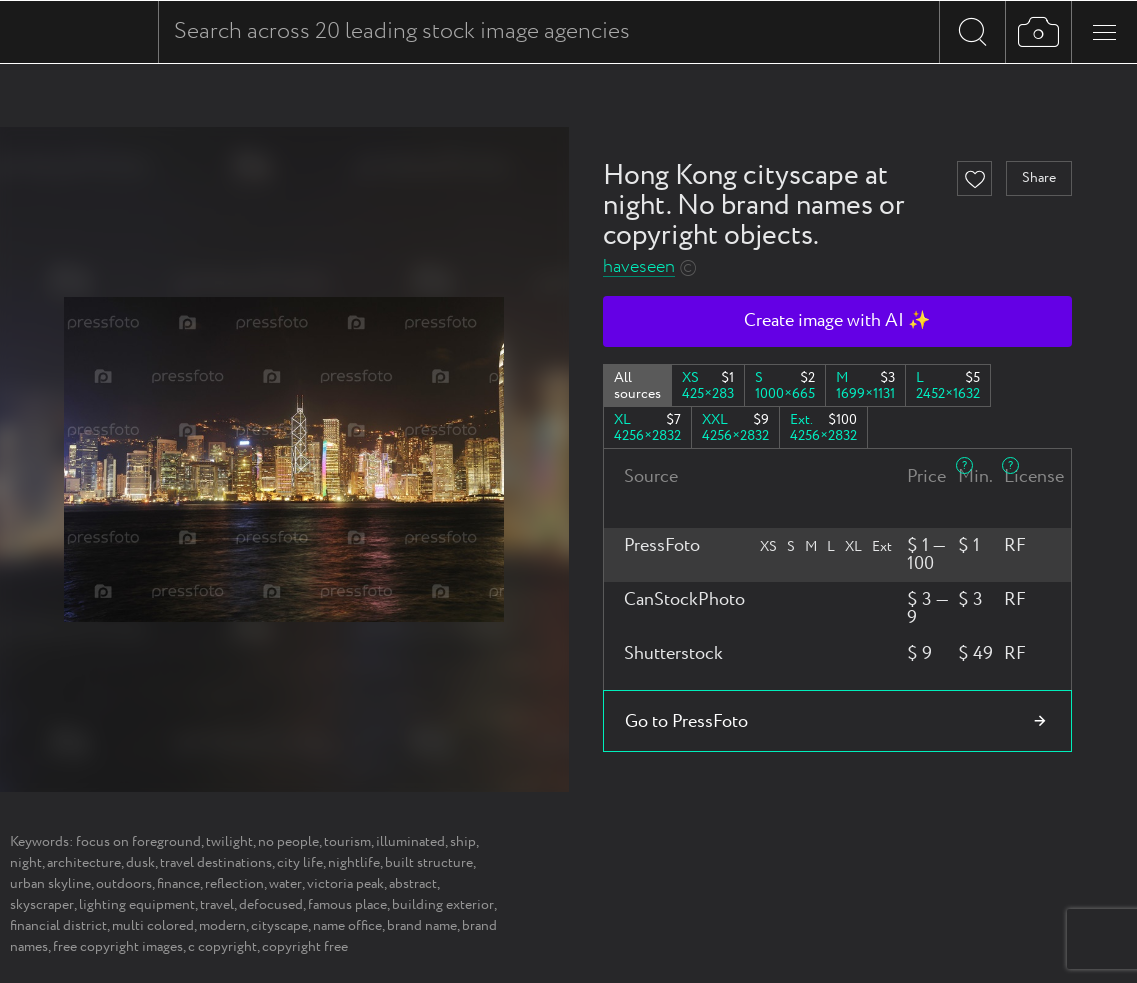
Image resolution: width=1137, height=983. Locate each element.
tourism (347, 842)
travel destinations (216, 863)
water (285, 884)
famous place (347, 905)
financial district (58, 926)
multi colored (153, 926)
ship (463, 842)
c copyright (222, 947)
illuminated (410, 842)
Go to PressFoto (686, 722)
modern (222, 926)
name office (347, 926)
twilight (229, 842)
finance (178, 884)
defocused (271, 905)
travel (217, 905)
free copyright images (118, 947)
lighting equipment (137, 905)
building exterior (443, 905)
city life (300, 863)
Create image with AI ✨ (837, 321)
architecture (84, 863)
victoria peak (345, 884)
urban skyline (50, 884)
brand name (422, 926)
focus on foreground (138, 842)
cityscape (279, 926)
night (26, 863)
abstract (413, 884)
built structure (429, 863)
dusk (140, 863)
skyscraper (42, 905)
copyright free (305, 947)
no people (288, 842)
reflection (234, 884)
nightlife (354, 863)
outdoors (124, 884)
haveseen (639, 267)
